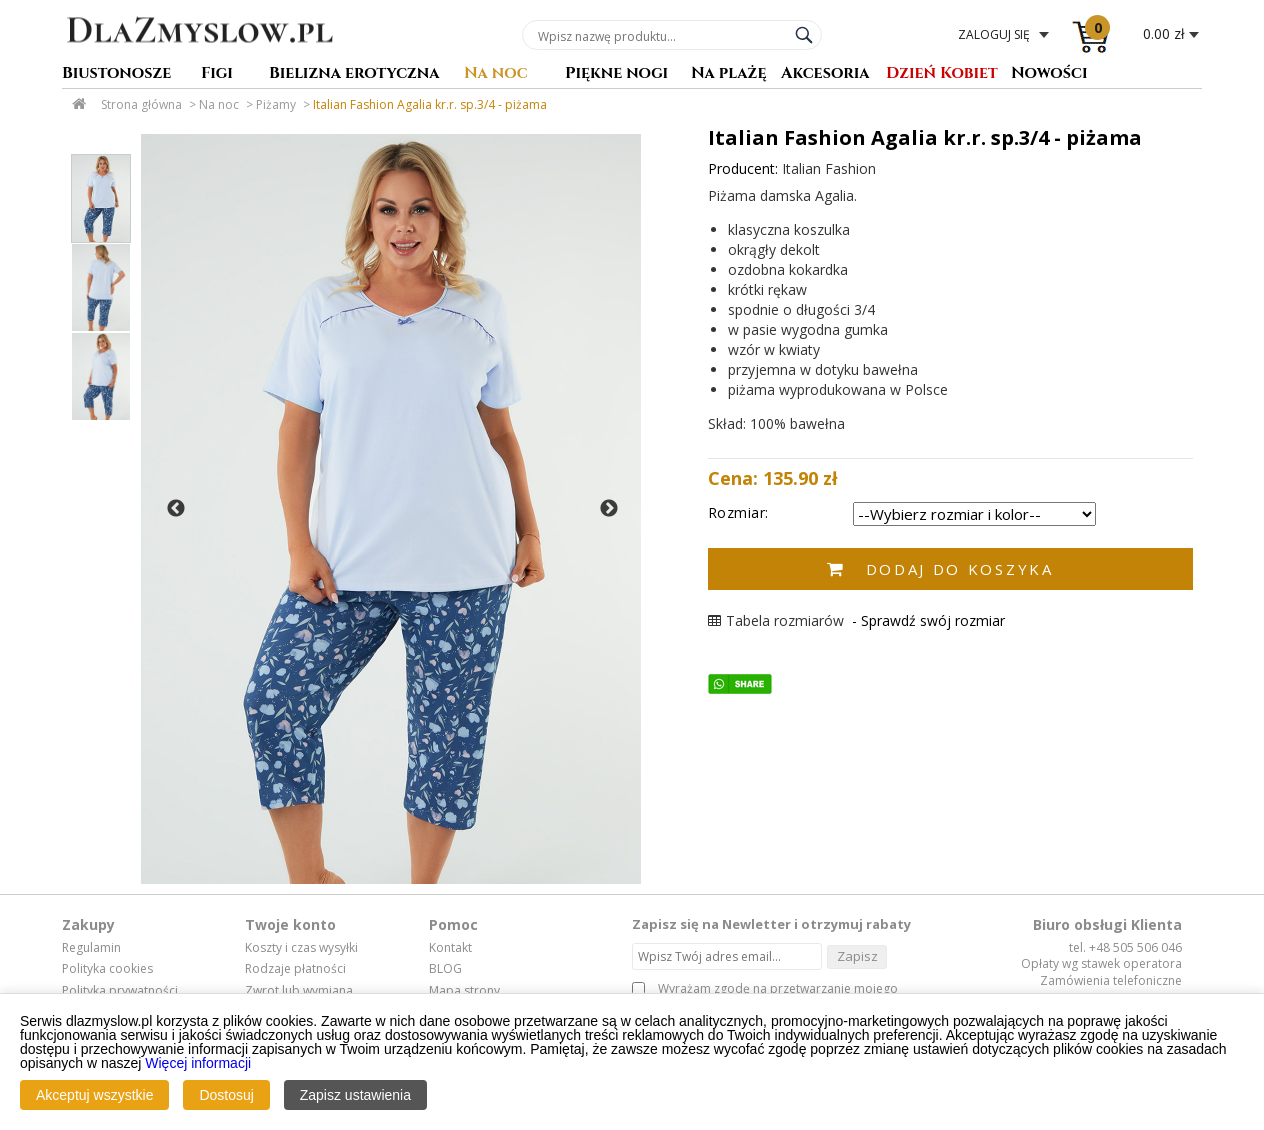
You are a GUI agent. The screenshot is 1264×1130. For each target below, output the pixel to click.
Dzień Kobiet (942, 74)
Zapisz (857, 956)
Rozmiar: (738, 512)
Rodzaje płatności (295, 969)
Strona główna (141, 104)
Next (609, 509)
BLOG (445, 969)
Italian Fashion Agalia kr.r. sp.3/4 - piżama (430, 104)
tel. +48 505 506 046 (1125, 947)
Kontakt (450, 948)
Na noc (496, 74)
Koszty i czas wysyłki (301, 948)
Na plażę (729, 74)
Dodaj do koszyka (960, 569)
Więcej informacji (198, 1063)
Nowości (1049, 74)
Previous (176, 509)
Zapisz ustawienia (355, 1095)
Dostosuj (226, 1095)
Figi (217, 74)
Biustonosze (116, 74)
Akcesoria (825, 74)
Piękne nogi (616, 74)
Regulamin (91, 948)
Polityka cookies (107, 969)
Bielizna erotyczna (354, 74)
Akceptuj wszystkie (94, 1095)
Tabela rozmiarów (776, 620)
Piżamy (276, 104)
